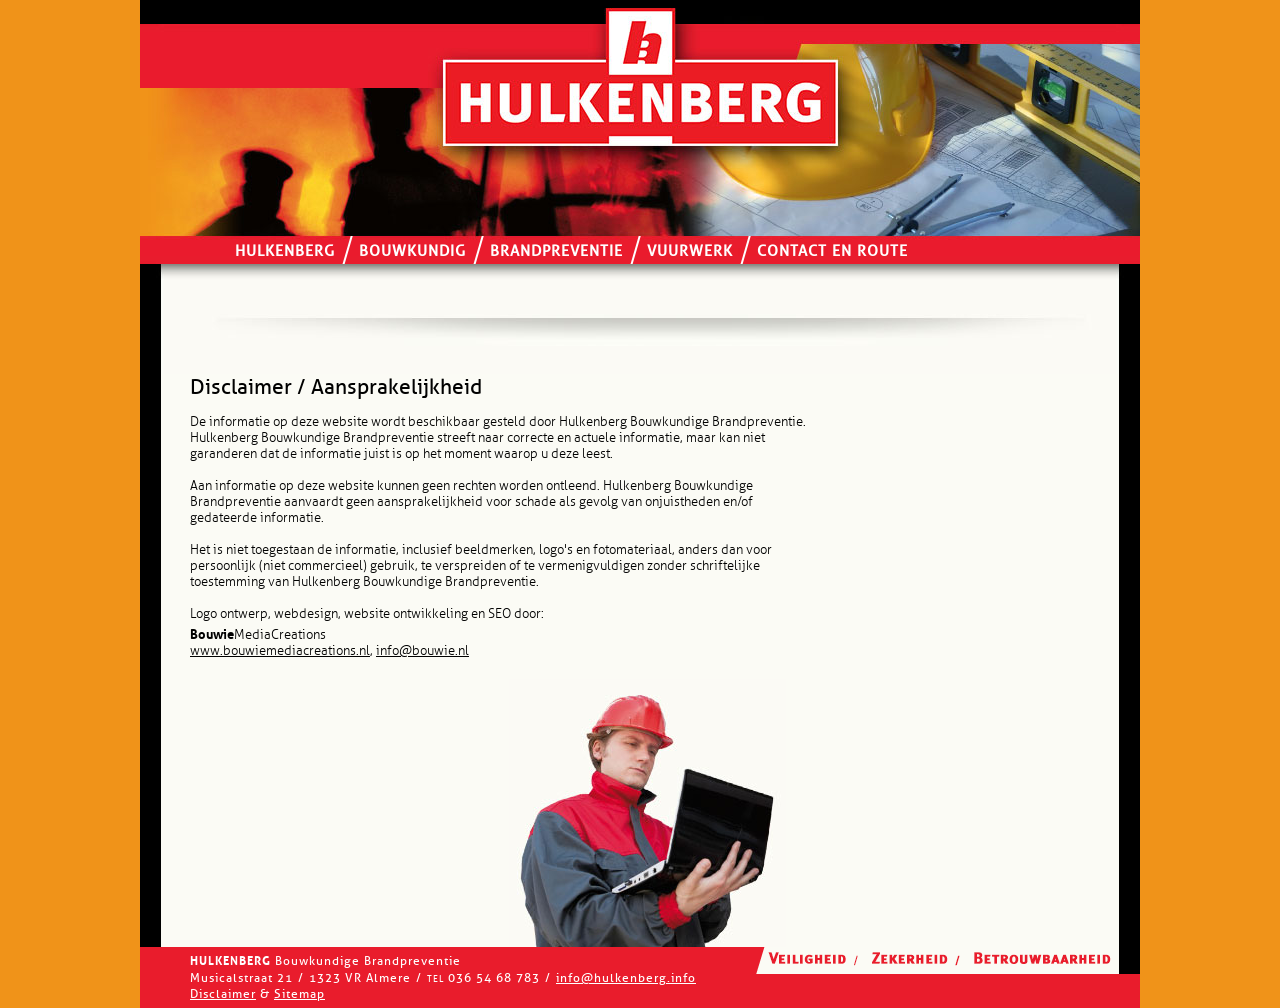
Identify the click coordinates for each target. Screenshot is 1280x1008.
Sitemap (299, 994)
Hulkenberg (285, 251)
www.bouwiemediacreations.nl (280, 651)
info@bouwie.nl (422, 651)
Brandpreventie (556, 251)
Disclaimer (223, 994)
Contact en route (832, 251)
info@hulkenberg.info (626, 978)
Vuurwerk (690, 251)
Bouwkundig (412, 251)
